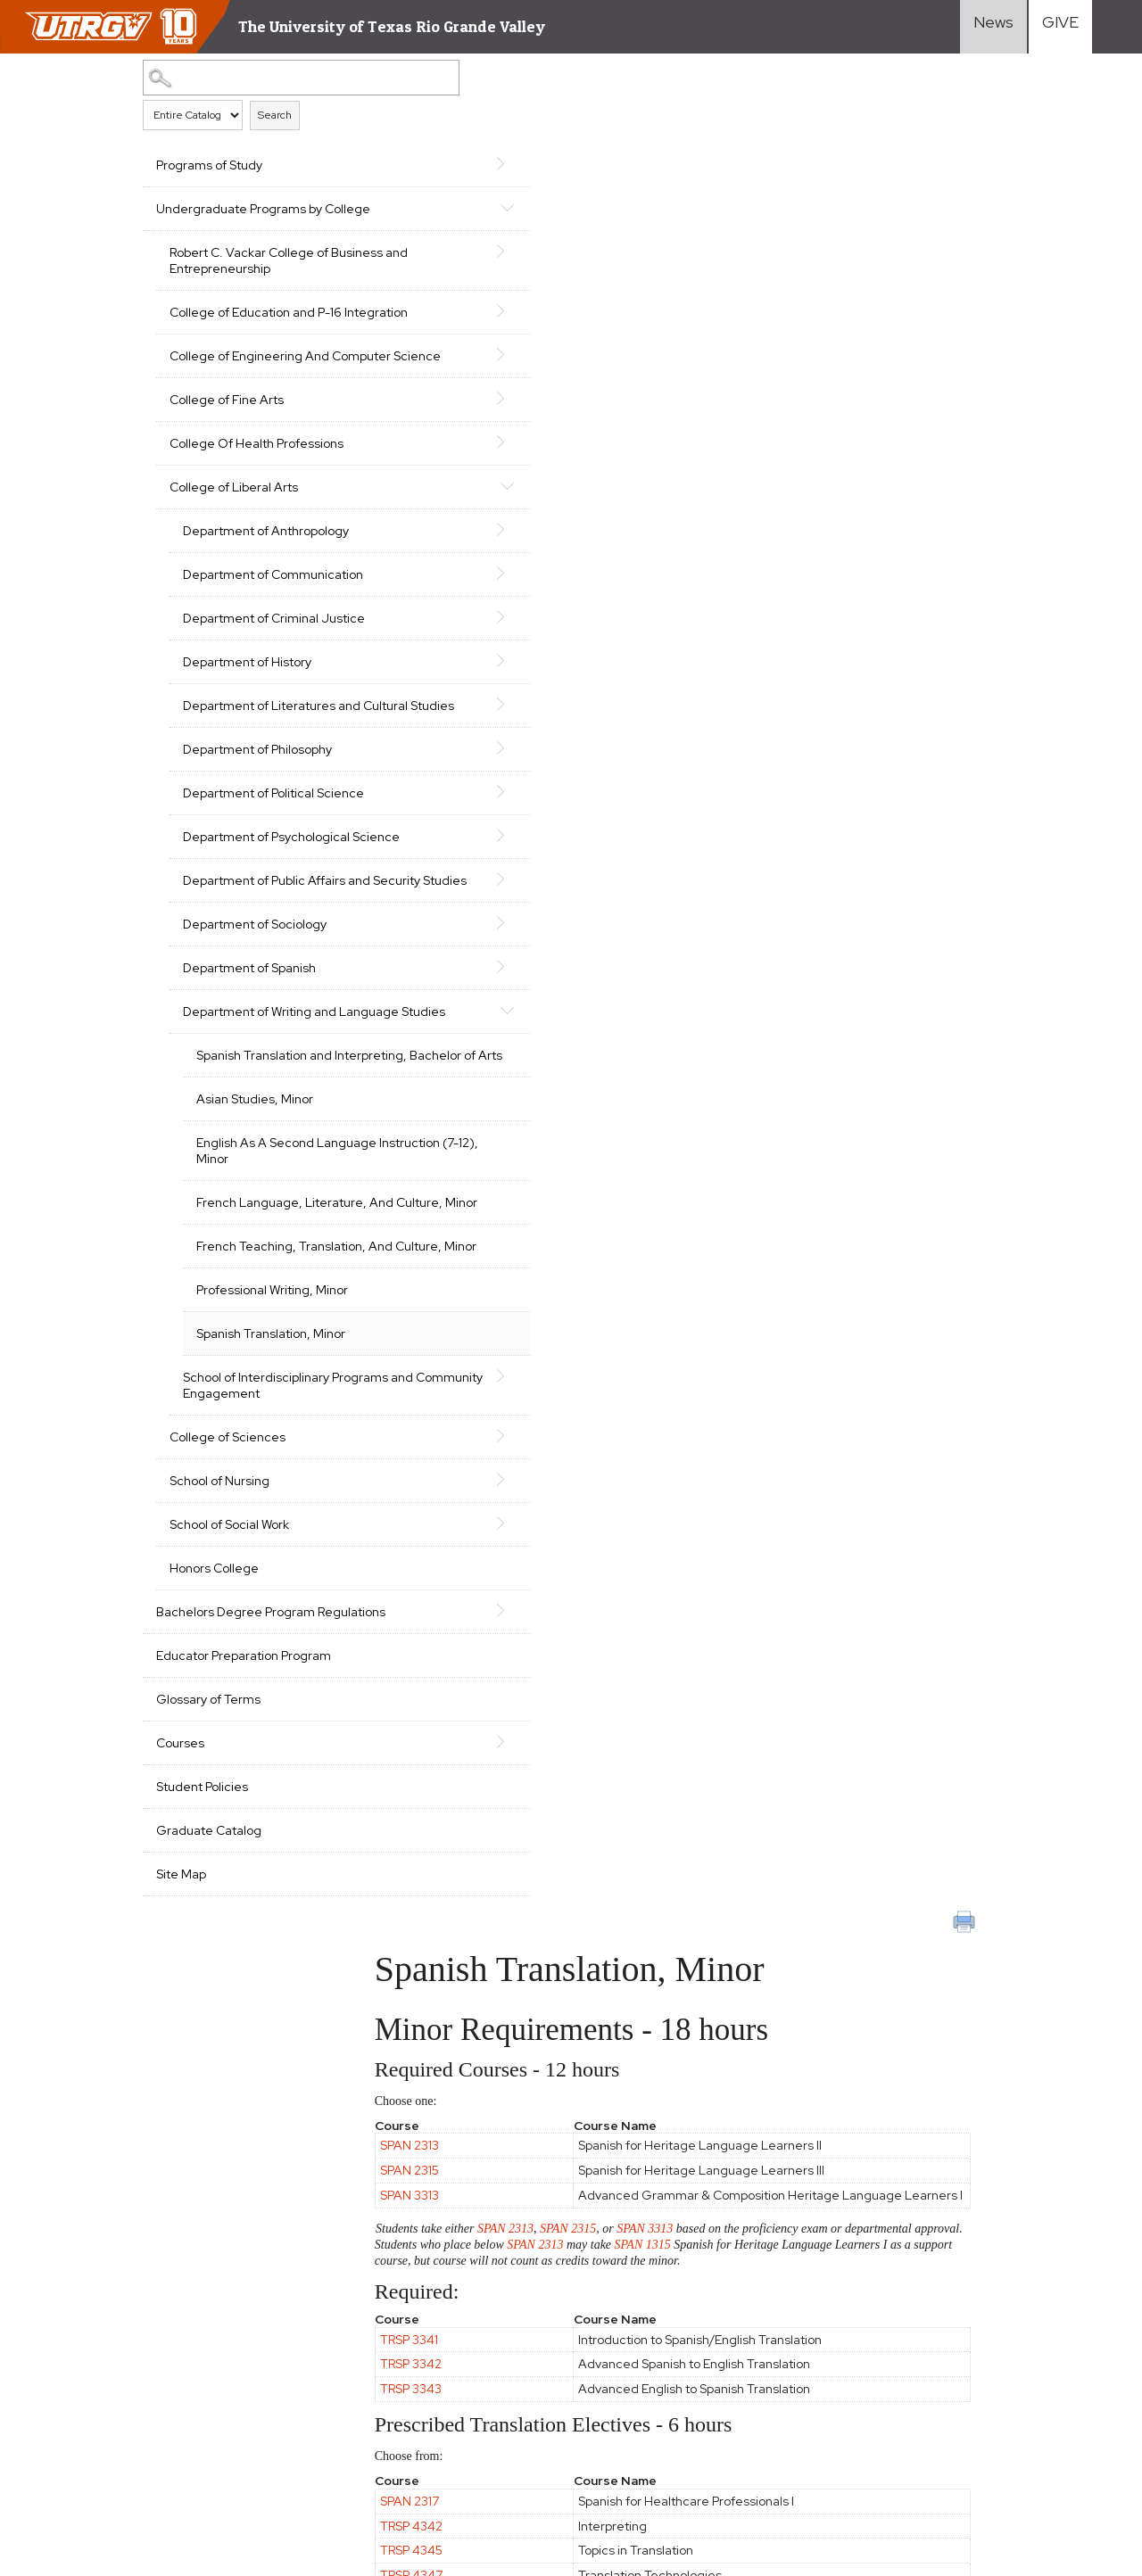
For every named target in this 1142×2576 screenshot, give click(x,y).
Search (275, 114)
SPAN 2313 (477, 301)
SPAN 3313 (477, 358)
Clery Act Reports (413, 2397)
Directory (988, 2383)
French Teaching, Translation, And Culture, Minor (281, 1463)
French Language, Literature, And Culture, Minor (281, 1403)
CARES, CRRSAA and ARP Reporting (118, 2365)
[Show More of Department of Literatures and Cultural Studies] (368, 784)
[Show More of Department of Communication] (368, 620)
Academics (634, 2290)
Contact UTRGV (242, 2469)
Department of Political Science (248, 897)
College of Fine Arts (227, 448)
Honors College (214, 1809)
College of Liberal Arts (234, 535)
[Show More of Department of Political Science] (368, 887)
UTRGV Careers (1008, 2336)
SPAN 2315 (477, 326)
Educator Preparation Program (243, 1912)
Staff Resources (1011, 2313)
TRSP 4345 (479, 721)
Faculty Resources (1016, 2290)
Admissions (636, 2313)
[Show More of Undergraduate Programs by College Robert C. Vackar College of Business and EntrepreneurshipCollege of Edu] (368, 207)
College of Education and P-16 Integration (256, 336)
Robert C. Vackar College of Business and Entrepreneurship (260, 276)
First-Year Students (838, 2290)
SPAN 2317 (477, 671)
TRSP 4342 (479, 696)
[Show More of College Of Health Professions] (368, 489)
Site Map (181, 2131)
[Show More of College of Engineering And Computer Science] (368, 386)
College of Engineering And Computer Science (249, 396)
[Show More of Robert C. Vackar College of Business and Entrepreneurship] (368, 266)
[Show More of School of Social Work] (368, 1763)
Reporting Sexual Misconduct (101, 2469)
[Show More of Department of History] (368, 740)
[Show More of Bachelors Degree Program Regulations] (368, 1850)
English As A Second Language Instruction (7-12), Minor (277, 1335)
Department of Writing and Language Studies (259, 1164)
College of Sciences (228, 1678)
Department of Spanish (249, 1112)
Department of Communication (229, 631)
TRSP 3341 (477, 509)
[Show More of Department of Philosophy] (368, 843)
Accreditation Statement (89, 2397)
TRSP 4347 (479, 745)
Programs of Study (209, 165)
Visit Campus (999, 2360)
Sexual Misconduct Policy (357, 2438)
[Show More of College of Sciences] (368, 1676)
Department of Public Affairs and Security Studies (264, 1017)
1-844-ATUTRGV (348, 2469)
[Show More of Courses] (368, 1998)
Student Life (641, 2360)
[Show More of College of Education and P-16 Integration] (368, 326)
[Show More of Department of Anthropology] (368, 577)
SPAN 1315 (831, 414)
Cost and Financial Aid (667, 2336)
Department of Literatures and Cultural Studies (259, 794)
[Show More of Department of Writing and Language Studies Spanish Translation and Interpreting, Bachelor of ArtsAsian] (368, 1154)
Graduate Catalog (208, 2087)
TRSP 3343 (478, 558)
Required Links (354, 2365)
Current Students (831, 2383)
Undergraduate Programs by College (239, 217)
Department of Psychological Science (266, 957)
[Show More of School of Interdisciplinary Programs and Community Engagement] (368, 1600)
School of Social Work (229, 1765)
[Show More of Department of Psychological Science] (368, 947)
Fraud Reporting (219, 2397)
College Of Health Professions (256, 491)
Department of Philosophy (257, 846)
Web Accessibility (67, 2438)
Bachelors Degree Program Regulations (235, 1861)
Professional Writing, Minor (272, 1515)
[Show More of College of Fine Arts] (368, 446)
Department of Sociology (255, 1069)
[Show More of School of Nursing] (368, 1719)
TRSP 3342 (478, 534)
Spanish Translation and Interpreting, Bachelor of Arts (280, 1224)
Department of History (247, 742)
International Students (846, 2336)
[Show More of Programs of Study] (368, 163)
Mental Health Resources (201, 2438)
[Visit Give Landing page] (1060, 27)
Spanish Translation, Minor (270, 1558)
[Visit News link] (993, 27)
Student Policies (202, 2043)
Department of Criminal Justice (251, 690)
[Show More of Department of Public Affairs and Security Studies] (368, 1007)
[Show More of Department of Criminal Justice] (368, 680)
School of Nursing (219, 1721)
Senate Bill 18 (314, 2397)
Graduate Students (837, 2360)
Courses (180, 2000)
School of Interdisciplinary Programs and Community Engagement (258, 1618)
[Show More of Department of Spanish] (368, 1110)
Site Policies (266, 2365)
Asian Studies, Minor (254, 1275)
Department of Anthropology (266, 579)
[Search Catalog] (245, 77)
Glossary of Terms (208, 1956)
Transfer (804, 2313)
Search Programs (654, 2383)
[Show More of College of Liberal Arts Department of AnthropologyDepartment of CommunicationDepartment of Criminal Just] (368, 533)
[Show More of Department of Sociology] (368, 1066)
